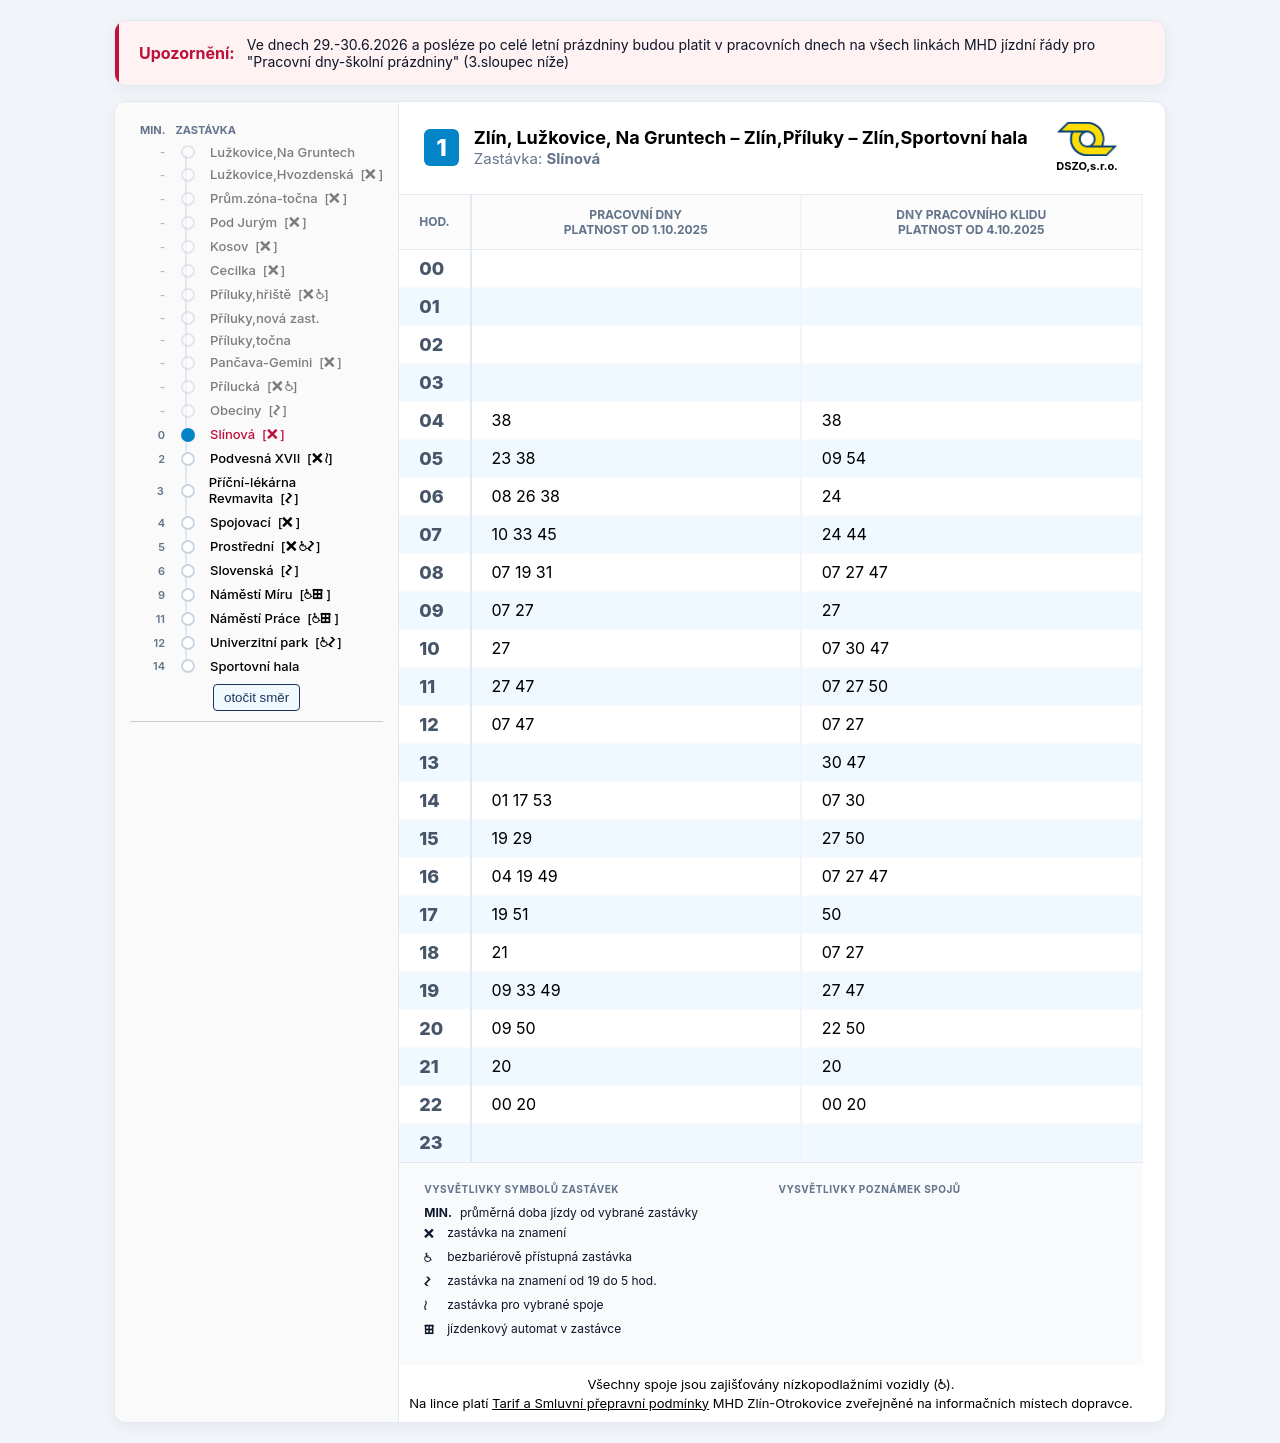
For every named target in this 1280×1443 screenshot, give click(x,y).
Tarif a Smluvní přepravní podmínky (600, 1403)
